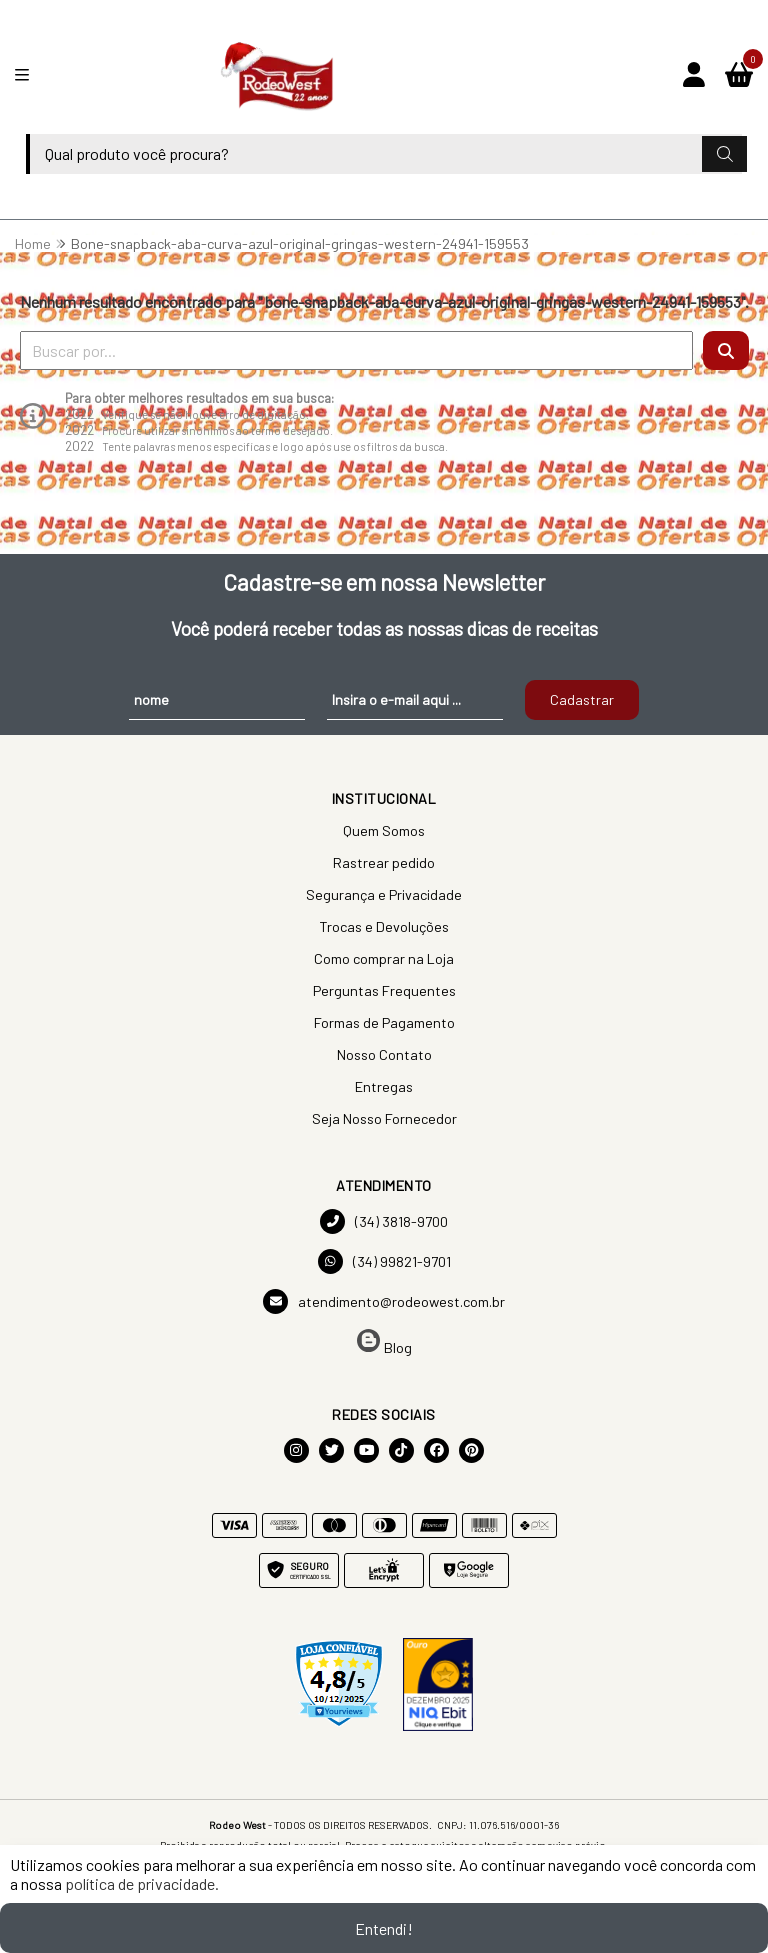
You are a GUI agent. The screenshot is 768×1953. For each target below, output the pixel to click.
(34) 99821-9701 (384, 1261)
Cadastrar (582, 699)
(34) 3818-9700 (384, 1221)
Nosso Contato (384, 1054)
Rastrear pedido (384, 862)
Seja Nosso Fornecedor (384, 1118)
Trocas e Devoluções (384, 926)
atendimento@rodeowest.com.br (384, 1301)
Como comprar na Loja (384, 958)
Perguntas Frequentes (384, 990)
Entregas (384, 1086)
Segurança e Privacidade (384, 894)
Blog (384, 1342)
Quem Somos (384, 830)
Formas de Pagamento (384, 1022)
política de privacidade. (142, 1883)
